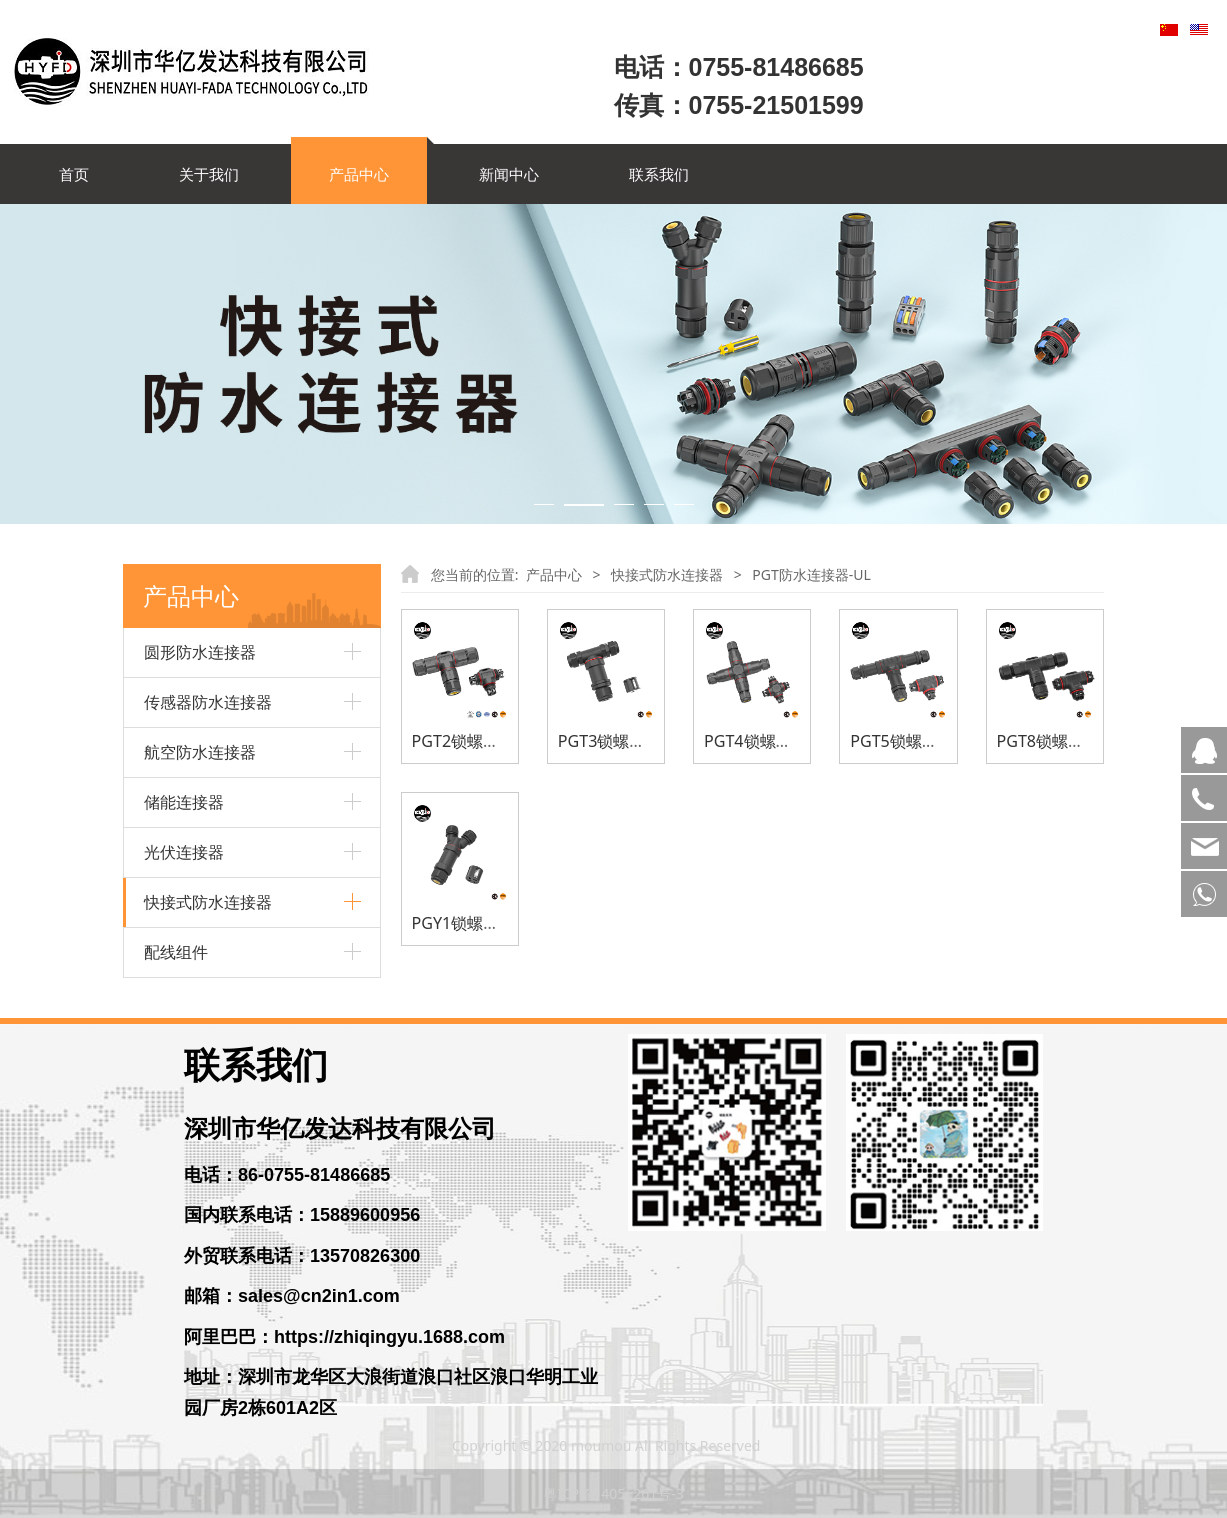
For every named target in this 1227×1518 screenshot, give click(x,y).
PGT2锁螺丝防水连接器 (496, 741)
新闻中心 (509, 174)
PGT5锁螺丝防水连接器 (934, 741)
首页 (74, 174)
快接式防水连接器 (208, 902)
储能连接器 (184, 802)
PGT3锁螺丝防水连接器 (642, 741)
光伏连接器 (184, 852)
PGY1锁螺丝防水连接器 (496, 923)
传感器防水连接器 (208, 702)
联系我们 (659, 174)
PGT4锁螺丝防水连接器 (788, 741)
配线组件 (176, 952)
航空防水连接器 (200, 752)
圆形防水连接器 (200, 652)
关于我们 (209, 174)
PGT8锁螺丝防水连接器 (1080, 741)
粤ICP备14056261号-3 (613, 1493)
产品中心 (359, 174)
